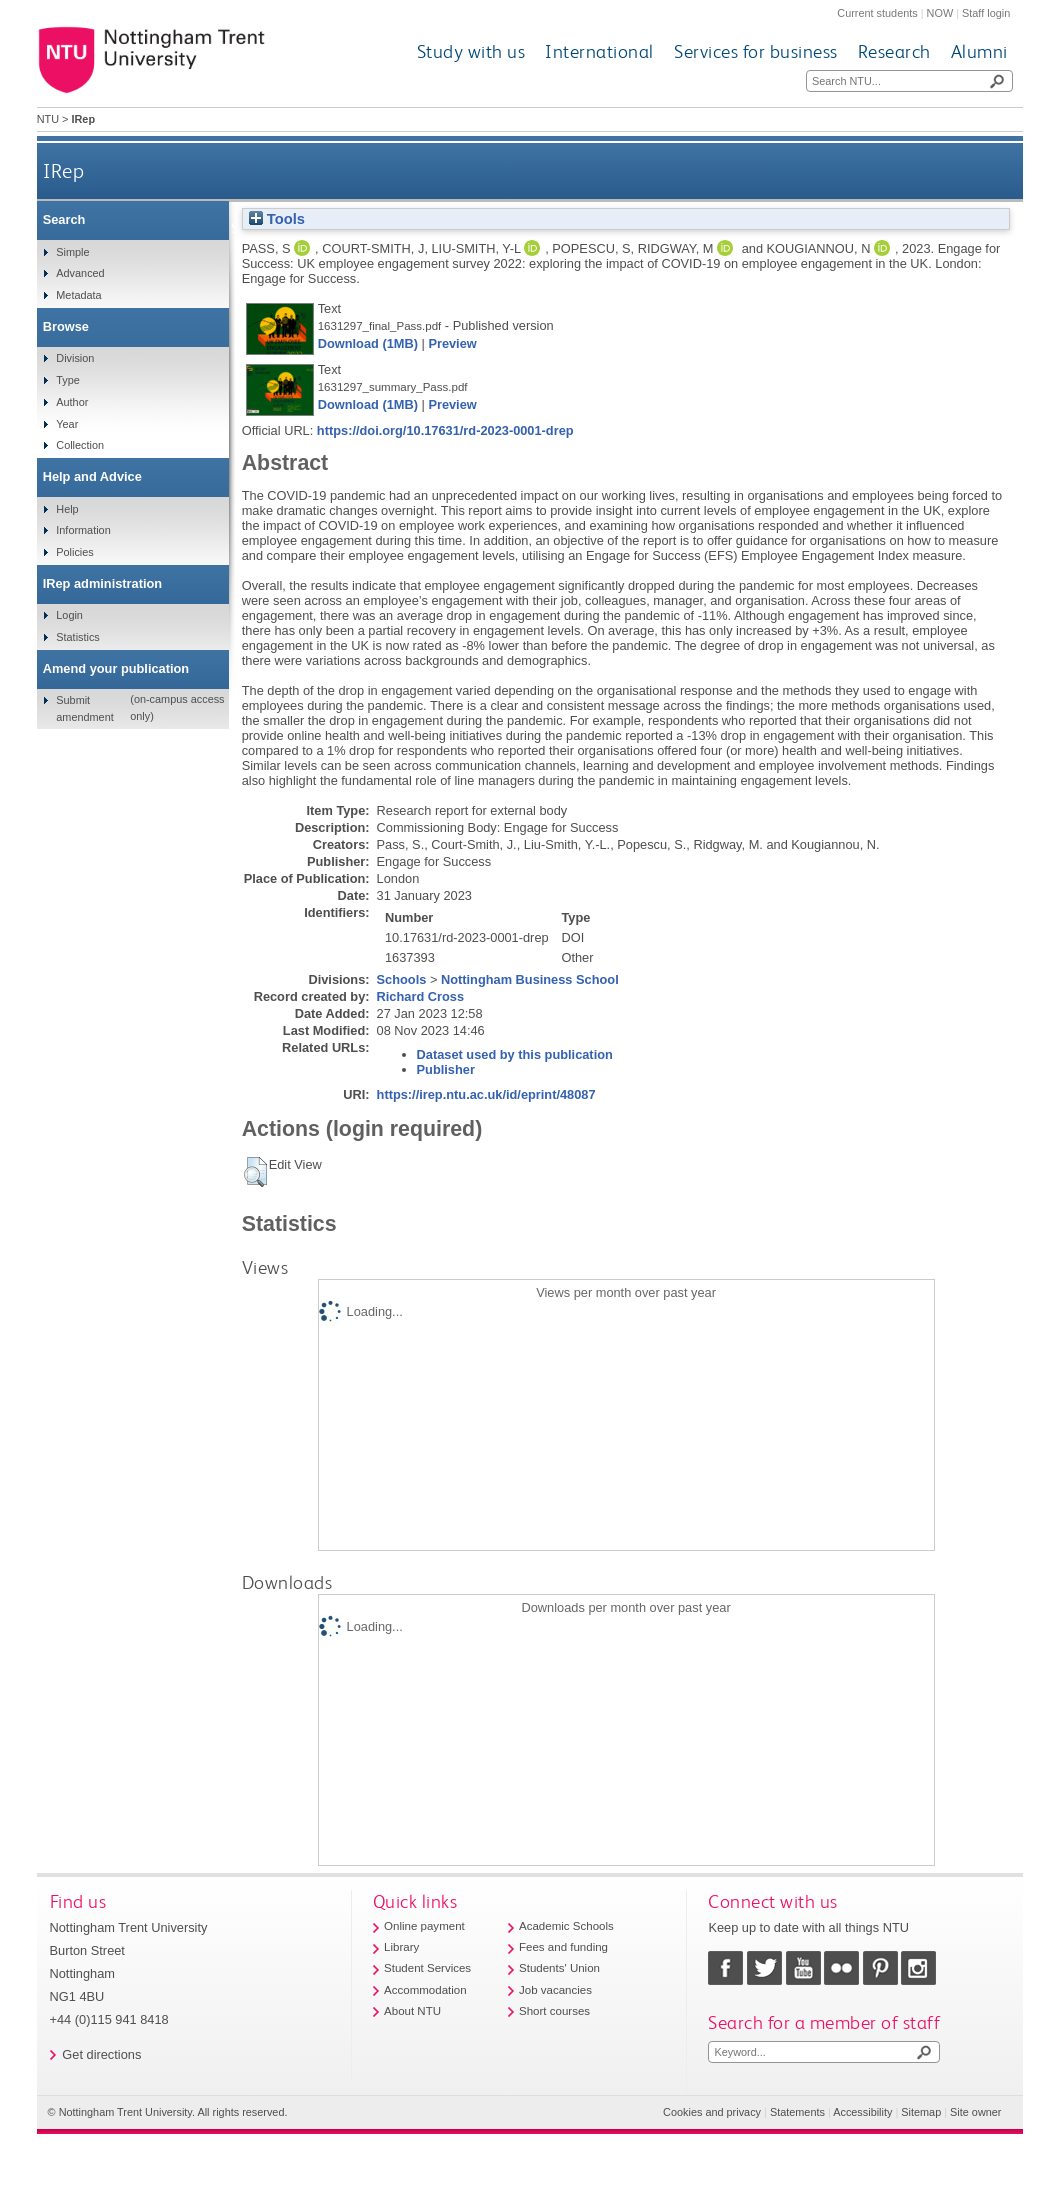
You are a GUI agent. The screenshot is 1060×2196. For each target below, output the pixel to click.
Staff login (986, 13)
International (599, 51)
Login (69, 615)
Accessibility (862, 2112)
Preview (452, 343)
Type (68, 380)
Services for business (756, 51)
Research (894, 51)
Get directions (101, 2054)
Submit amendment (84, 708)
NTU (48, 119)
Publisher (446, 1069)
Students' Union (559, 1968)
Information (83, 530)
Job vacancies (555, 1990)
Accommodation (425, 1990)
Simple (72, 252)
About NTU (412, 2011)
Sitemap (921, 2112)
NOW (940, 13)
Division (75, 358)
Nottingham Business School (530, 979)
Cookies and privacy (712, 2112)
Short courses (554, 2011)
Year (67, 424)
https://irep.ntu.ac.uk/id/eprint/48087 (486, 1094)
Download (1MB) (368, 343)
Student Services (427, 1968)
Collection (80, 445)
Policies (74, 552)
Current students (877, 13)
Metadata (78, 295)
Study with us (471, 51)
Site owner (975, 2112)
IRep (63, 170)
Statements (797, 2112)
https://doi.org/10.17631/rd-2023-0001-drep (445, 430)
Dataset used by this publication (515, 1054)
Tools (277, 219)
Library (401, 1947)
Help (67, 509)
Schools (402, 979)
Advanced (80, 273)
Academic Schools (566, 1926)
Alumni (979, 51)
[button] (255, 1172)
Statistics (78, 637)
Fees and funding (563, 1947)
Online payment (424, 1926)
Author (72, 402)
